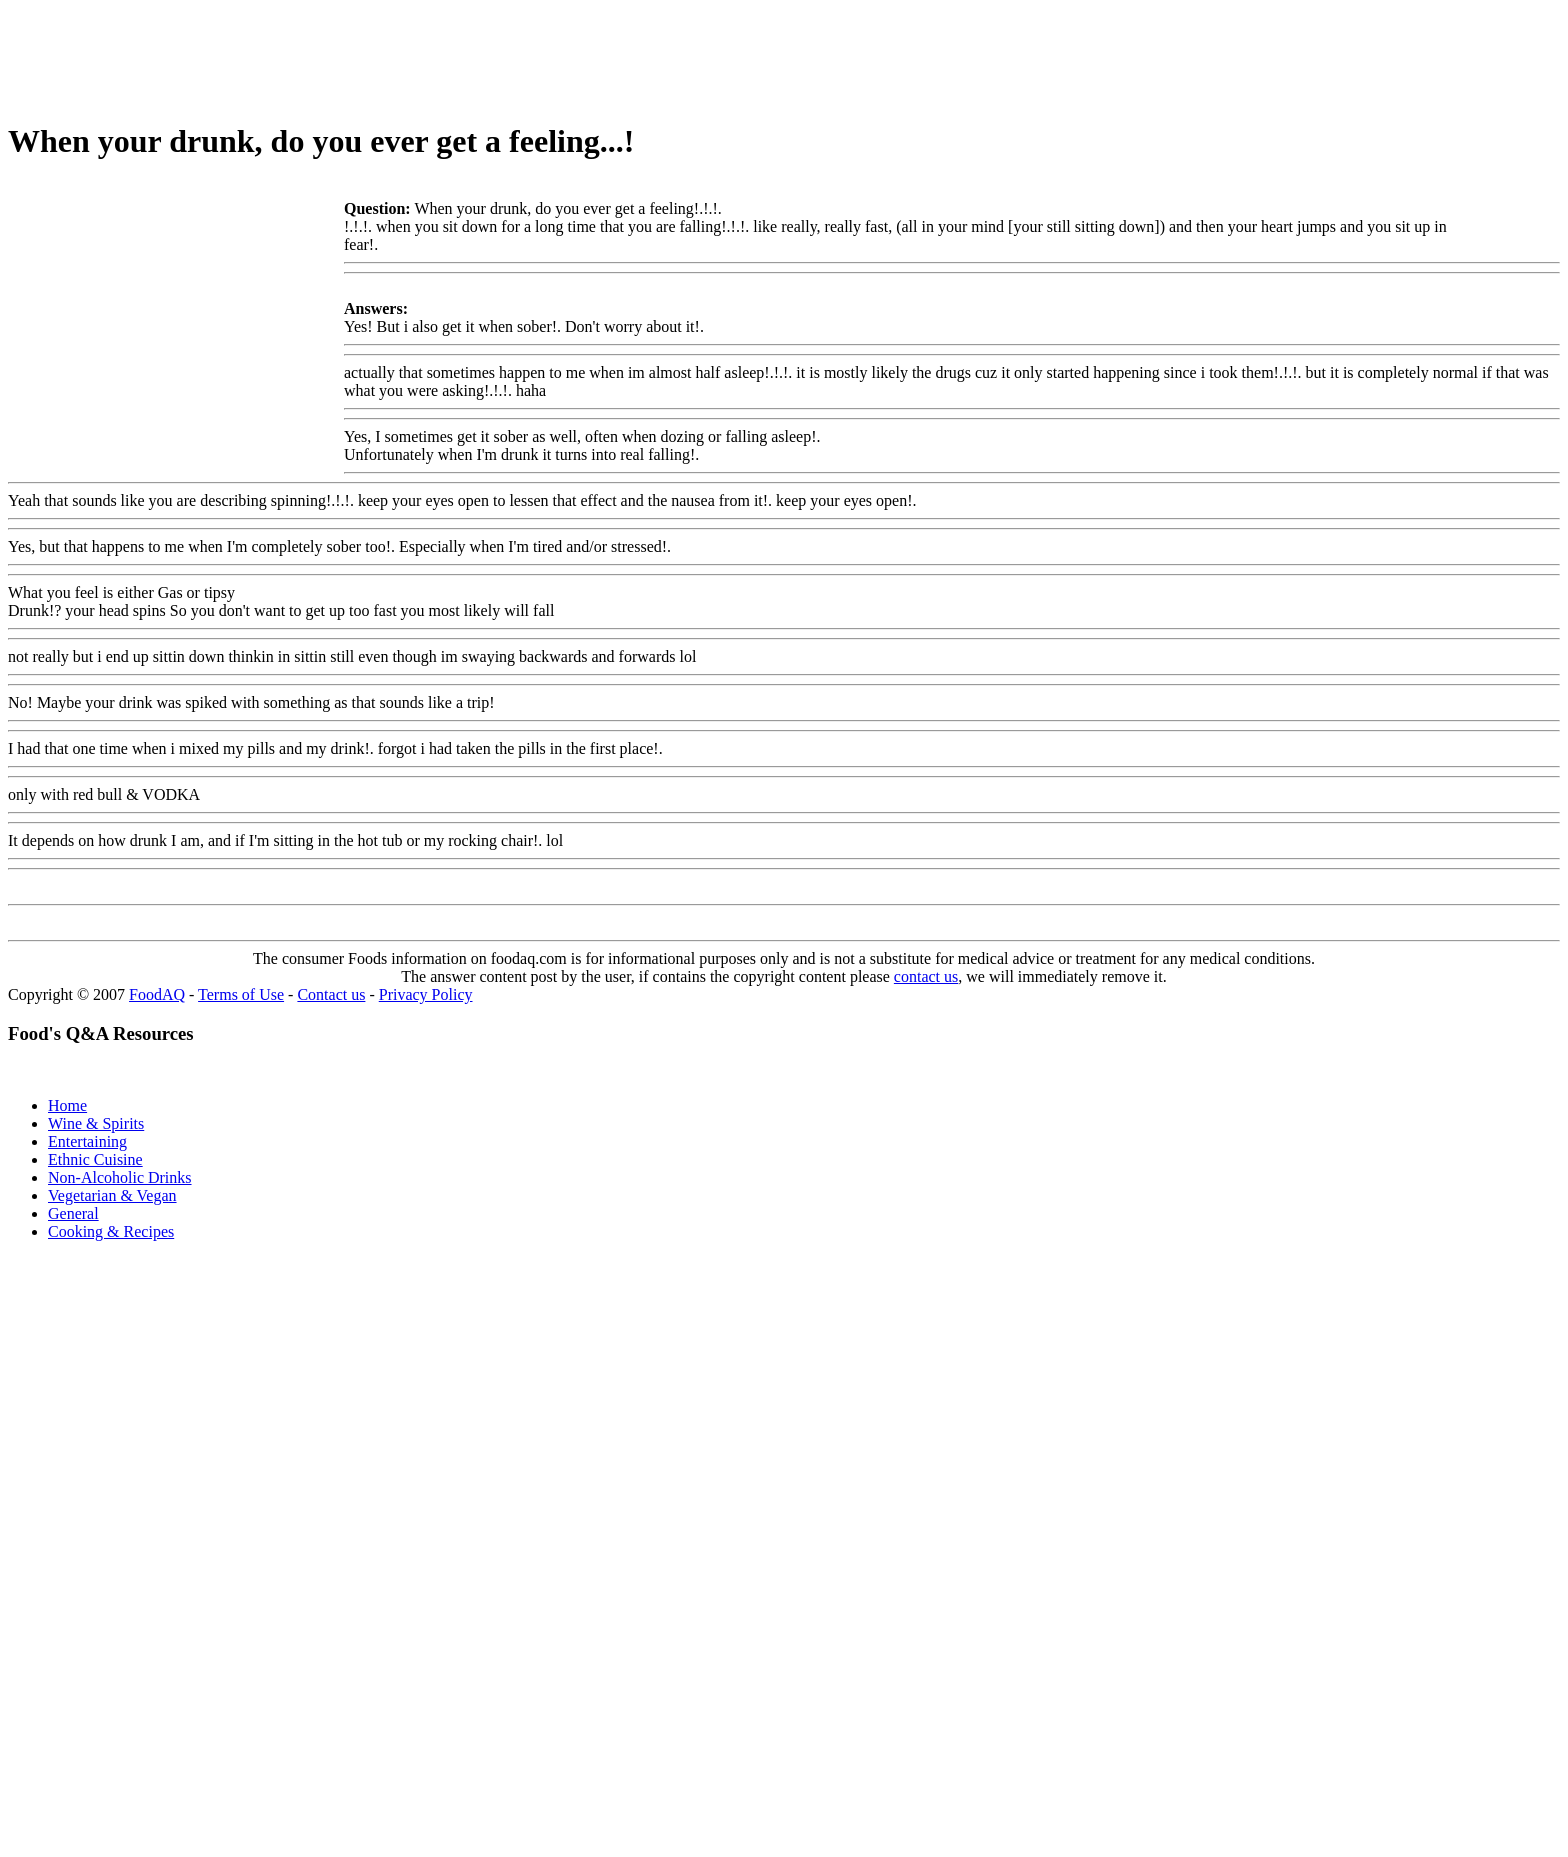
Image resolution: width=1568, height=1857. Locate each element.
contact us (926, 976)
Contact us (331, 994)
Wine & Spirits (96, 1123)
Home (67, 1105)
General (73, 1213)
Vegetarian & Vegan (112, 1195)
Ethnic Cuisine (95, 1159)
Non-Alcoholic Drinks (120, 1177)
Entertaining (87, 1141)
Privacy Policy (426, 994)
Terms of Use (241, 994)
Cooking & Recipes (111, 1231)
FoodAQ (157, 994)
